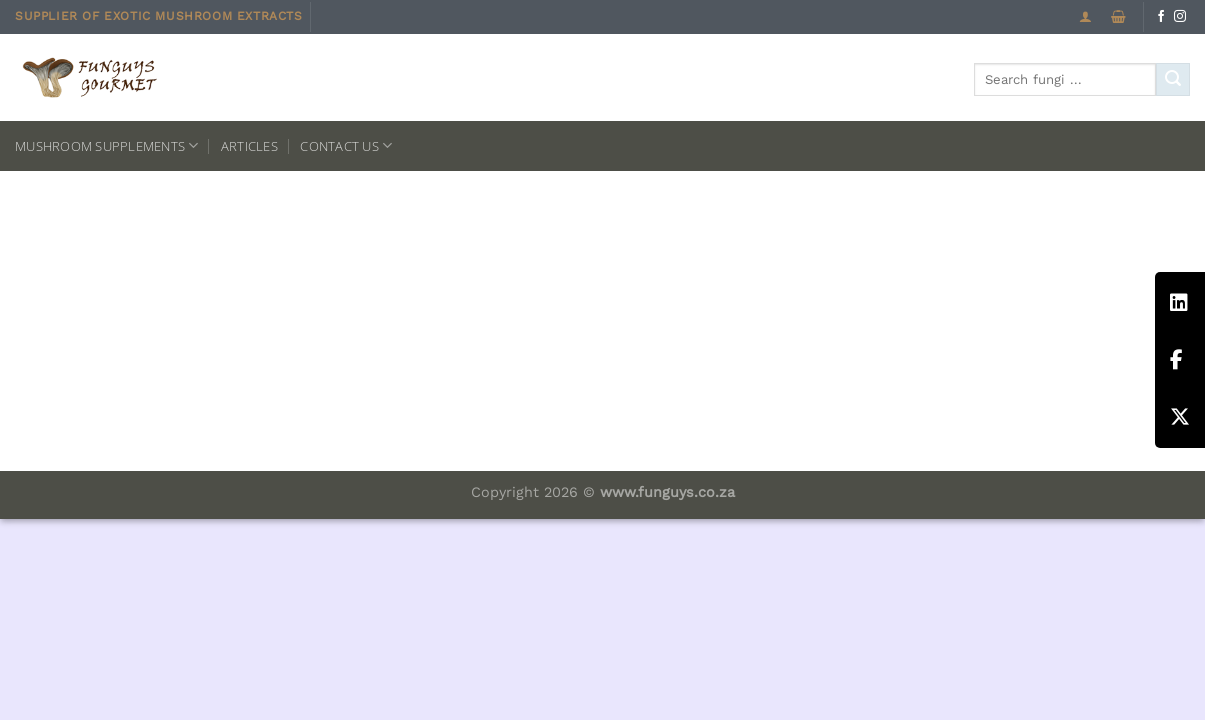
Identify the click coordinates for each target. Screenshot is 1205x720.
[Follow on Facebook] (1161, 17)
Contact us (346, 145)
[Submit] (1173, 80)
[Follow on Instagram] (1180, 17)
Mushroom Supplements (107, 145)
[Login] (1085, 16)
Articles (249, 146)
